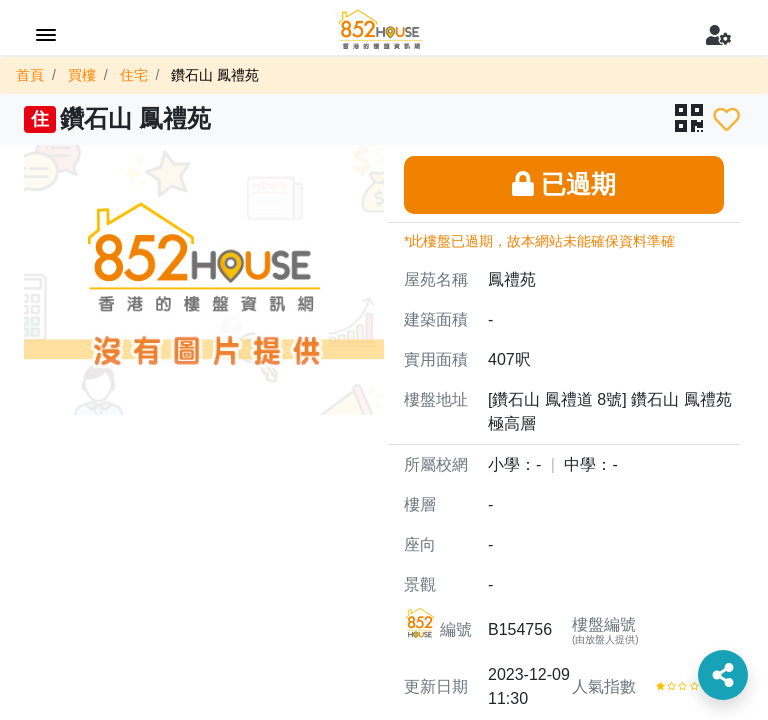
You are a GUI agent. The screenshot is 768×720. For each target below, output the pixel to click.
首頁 (30, 75)
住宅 (134, 75)
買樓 (82, 75)
